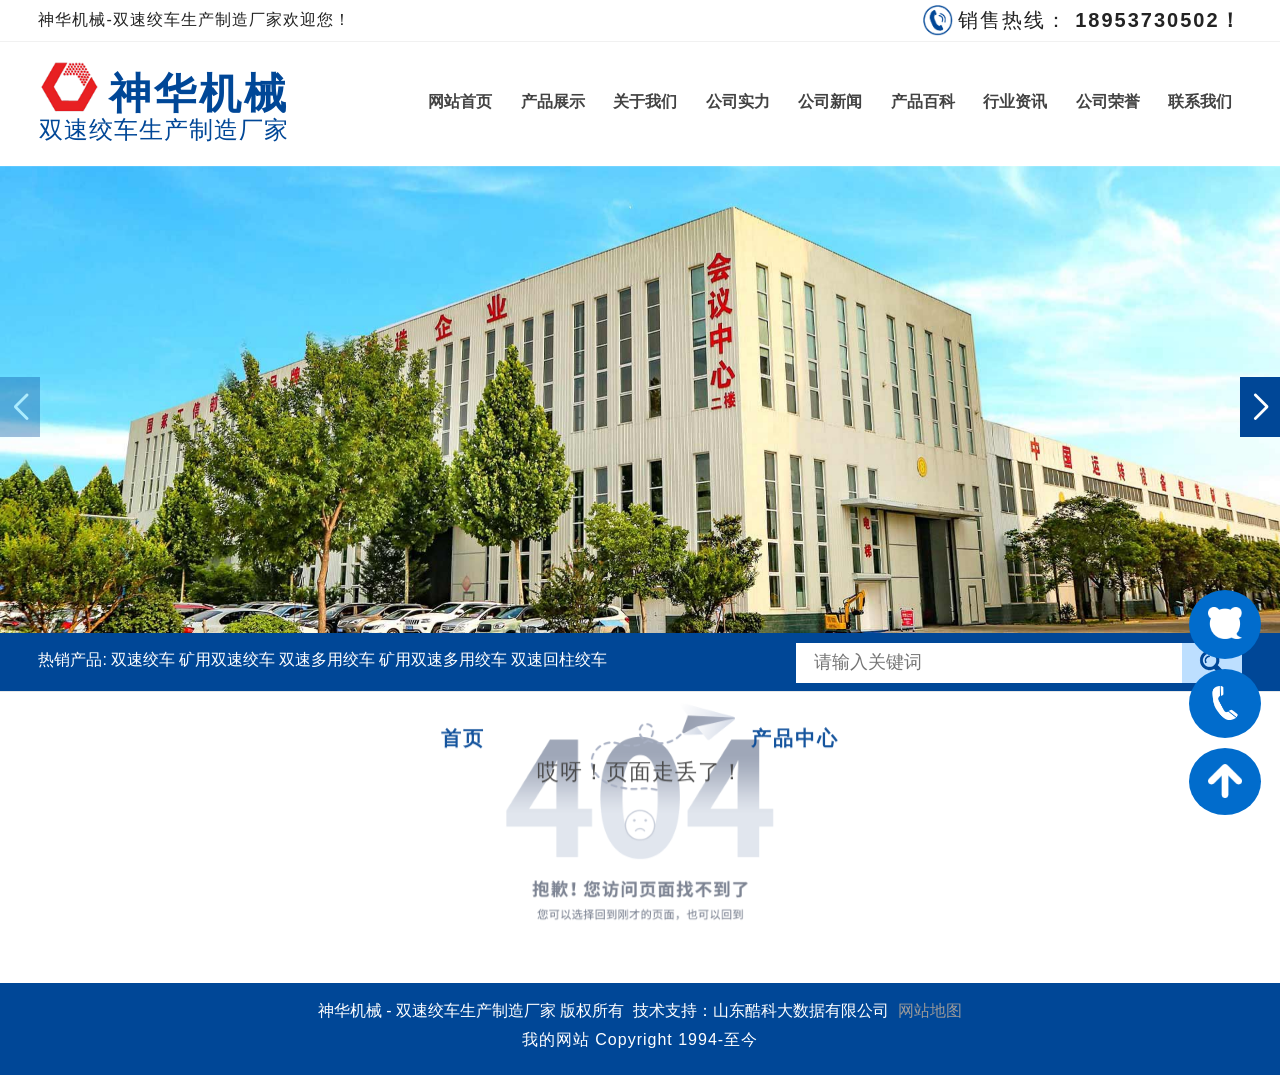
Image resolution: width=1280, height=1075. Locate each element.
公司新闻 (830, 101)
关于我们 (645, 101)
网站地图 (930, 1010)
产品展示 (553, 101)
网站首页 (460, 101)
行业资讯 (1015, 101)
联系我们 (1200, 101)
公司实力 (738, 101)
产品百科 (923, 101)
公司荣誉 (1108, 101)
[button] (1260, 407)
